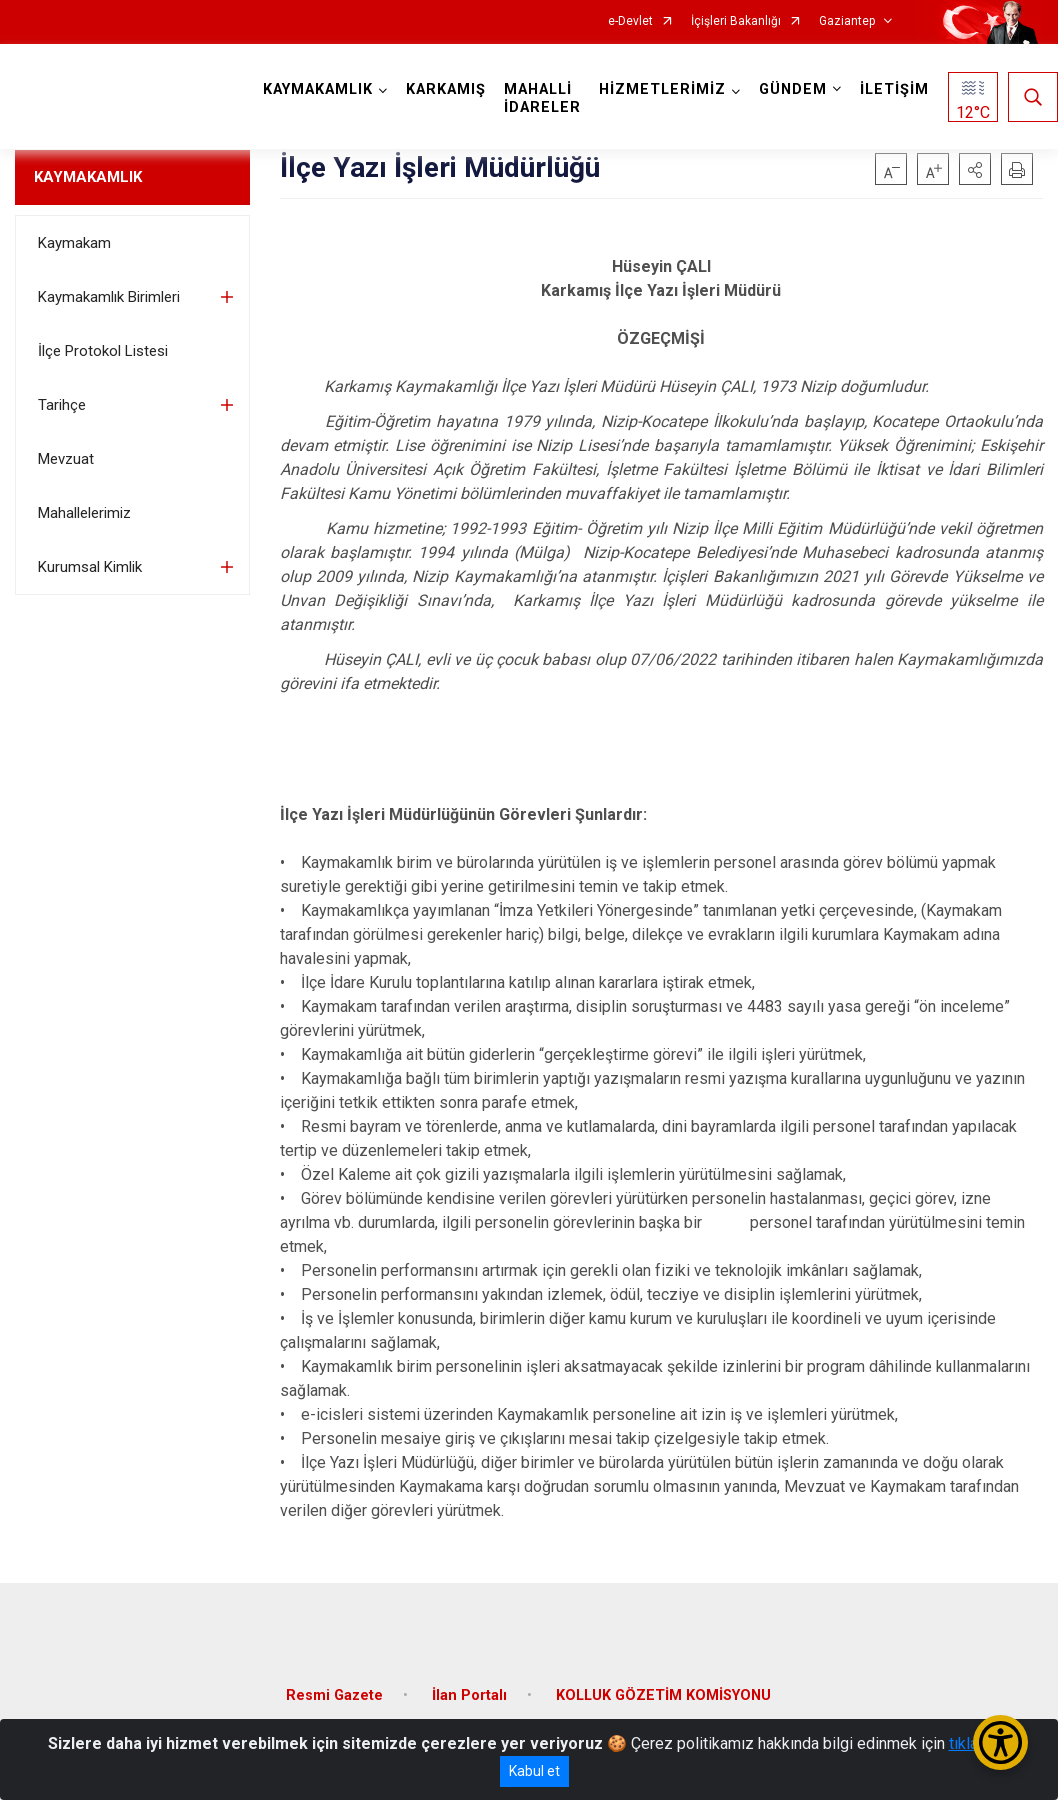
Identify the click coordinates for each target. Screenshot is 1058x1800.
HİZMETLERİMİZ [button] (662, 89)
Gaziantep (847, 21)
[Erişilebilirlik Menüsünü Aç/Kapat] (1000, 1742)
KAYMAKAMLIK (88, 177)
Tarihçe (62, 405)
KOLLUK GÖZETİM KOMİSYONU (663, 1695)
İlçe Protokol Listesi (103, 351)
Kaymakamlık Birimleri (109, 297)
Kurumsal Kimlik (90, 567)
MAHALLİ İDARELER (542, 98)
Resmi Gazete (334, 1695)
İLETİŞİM (894, 89)
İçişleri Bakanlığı (736, 21)
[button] (975, 169)
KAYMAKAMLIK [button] (318, 89)
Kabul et (534, 1771)
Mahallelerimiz (84, 513)
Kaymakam (74, 243)
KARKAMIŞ (446, 89)
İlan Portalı (469, 1695)
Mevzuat (66, 459)
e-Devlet (630, 21)
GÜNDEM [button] (793, 89)
